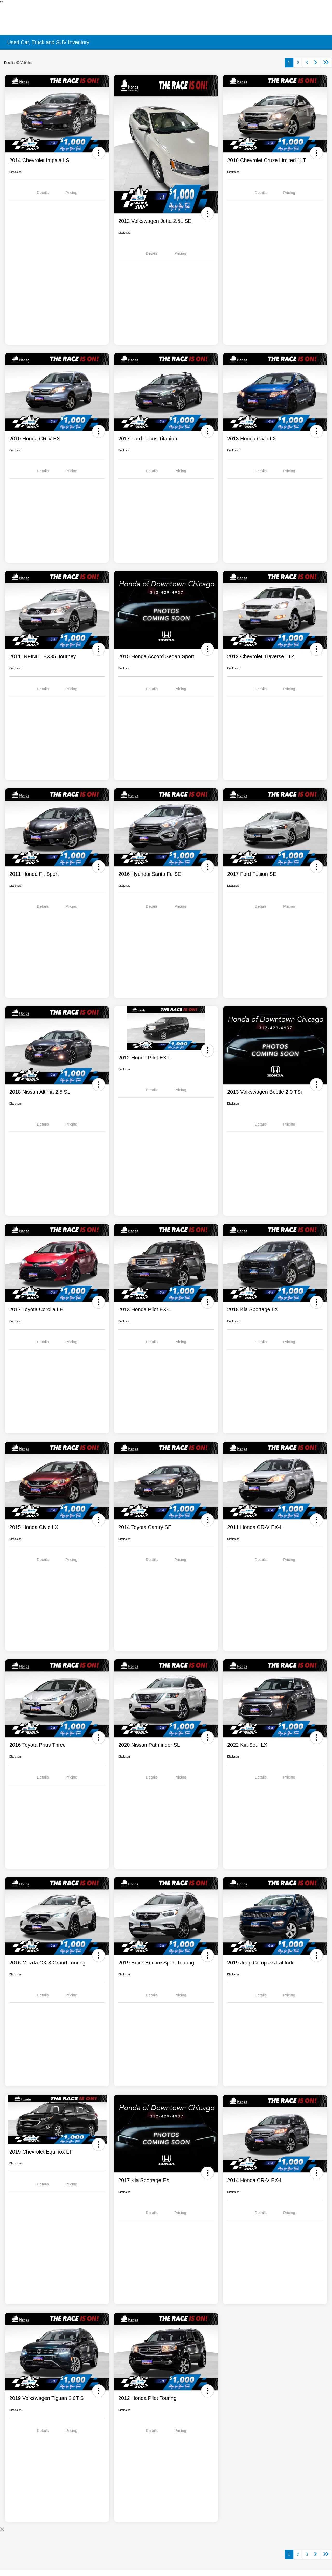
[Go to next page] (315, 63)
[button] (98, 153)
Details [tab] (43, 192)
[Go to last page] (326, 63)
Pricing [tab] (71, 192)
